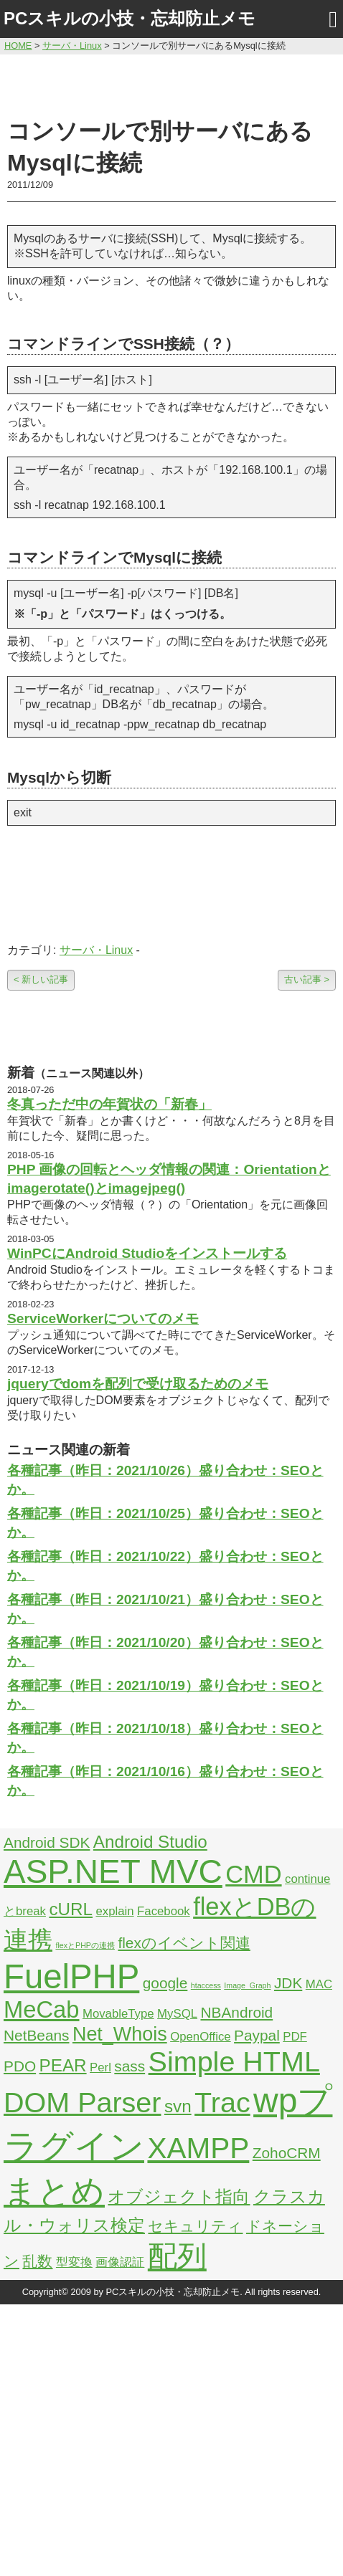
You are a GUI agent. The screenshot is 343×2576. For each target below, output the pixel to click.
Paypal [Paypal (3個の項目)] (257, 2035)
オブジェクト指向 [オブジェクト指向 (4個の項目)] (179, 2196)
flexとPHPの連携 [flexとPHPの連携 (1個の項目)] (85, 1945)
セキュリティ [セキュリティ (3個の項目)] (195, 2226)
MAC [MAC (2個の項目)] (319, 1984)
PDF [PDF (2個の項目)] (295, 2036)
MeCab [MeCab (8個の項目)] (41, 2009)
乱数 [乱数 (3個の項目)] (37, 2261)
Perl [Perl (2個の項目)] (100, 2067)
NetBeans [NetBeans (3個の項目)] (36, 2035)
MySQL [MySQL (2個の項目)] (177, 2014)
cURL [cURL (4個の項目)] (71, 1909)
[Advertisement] (171, 84)
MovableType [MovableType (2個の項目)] (118, 2014)
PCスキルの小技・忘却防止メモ (129, 18)
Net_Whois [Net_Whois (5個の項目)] (119, 2034)
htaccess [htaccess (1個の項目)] (206, 1985)
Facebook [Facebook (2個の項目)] (163, 1911)
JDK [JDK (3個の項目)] (288, 1983)
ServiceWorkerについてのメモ (103, 1318)
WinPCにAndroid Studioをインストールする (147, 1253)
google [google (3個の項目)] (165, 1983)
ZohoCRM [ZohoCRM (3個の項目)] (287, 2153)
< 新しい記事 (41, 979)
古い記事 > (306, 979)
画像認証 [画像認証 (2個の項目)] (119, 2262)
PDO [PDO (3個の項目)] (20, 2066)
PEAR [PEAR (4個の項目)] (63, 2065)
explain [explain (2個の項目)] (114, 1911)
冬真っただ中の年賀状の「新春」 (109, 1104)
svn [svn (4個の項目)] (178, 2106)
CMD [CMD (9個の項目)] (253, 1874)
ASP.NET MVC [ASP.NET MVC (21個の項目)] (113, 1871)
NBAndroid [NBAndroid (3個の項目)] (236, 2012)
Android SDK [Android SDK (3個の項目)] (47, 1842)
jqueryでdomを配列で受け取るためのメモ (137, 1383)
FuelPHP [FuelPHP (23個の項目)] (71, 1976)
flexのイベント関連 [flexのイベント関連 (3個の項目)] (184, 1943)
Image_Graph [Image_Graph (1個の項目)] (247, 1985)
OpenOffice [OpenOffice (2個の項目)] (200, 2036)
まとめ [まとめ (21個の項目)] (54, 2191)
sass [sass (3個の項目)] (129, 2066)
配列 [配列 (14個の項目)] (177, 2256)
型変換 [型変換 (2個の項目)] (74, 2262)
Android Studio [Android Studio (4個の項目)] (150, 1841)
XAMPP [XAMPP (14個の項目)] (198, 2148)
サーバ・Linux (96, 950)
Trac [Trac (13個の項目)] (222, 2102)
